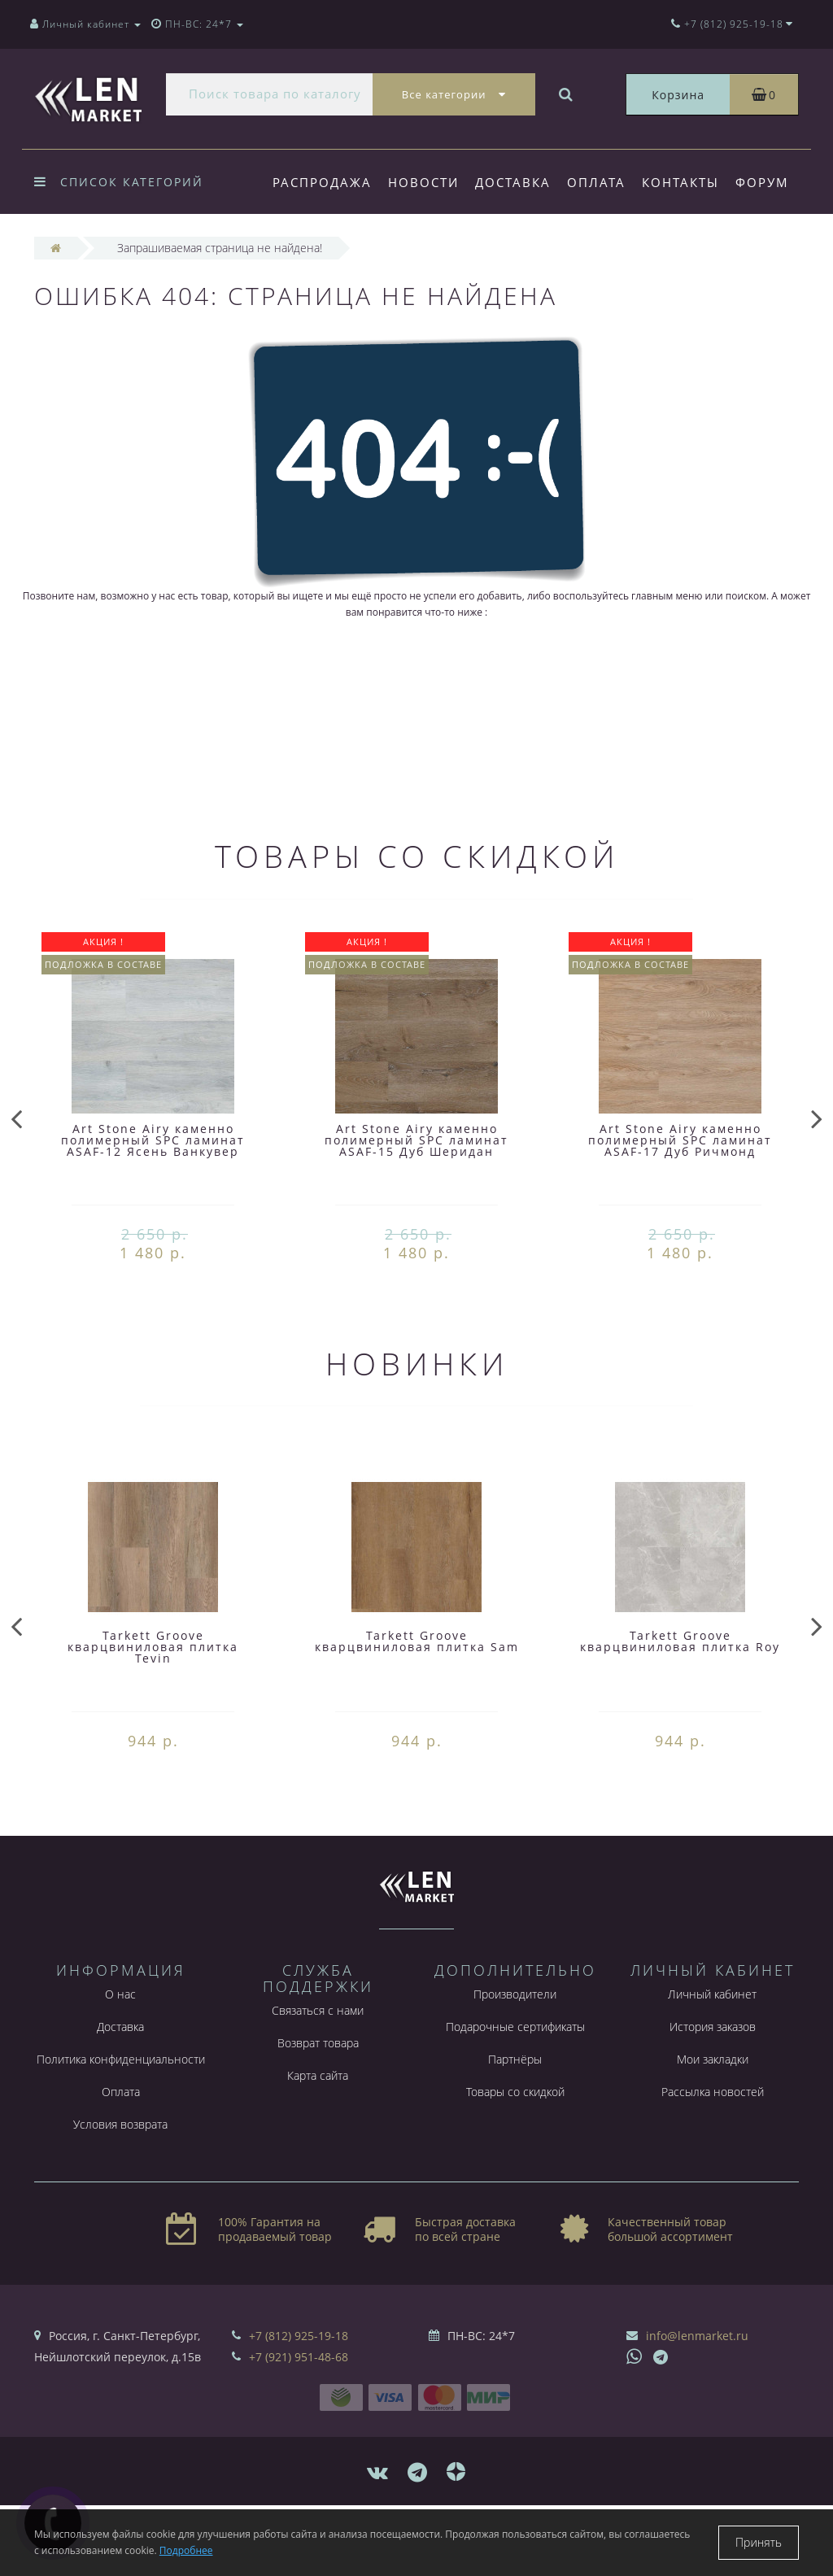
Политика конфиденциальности (121, 2113)
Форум (299, 249)
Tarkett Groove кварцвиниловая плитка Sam (417, 1695)
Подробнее (186, 2550)
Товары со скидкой (515, 2146)
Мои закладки (712, 2113)
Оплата (603, 182)
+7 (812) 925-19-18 (298, 2390)
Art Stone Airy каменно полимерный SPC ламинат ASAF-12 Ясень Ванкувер (153, 1194)
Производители (514, 2048)
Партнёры (515, 2113)
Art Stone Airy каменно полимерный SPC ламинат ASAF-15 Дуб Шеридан (416, 1194)
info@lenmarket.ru (697, 2390)
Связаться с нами (318, 2065)
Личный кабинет (712, 2048)
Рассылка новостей (712, 2146)
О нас (120, 2048)
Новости (425, 182)
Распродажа (322, 182)
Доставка (518, 182)
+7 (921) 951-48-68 (298, 2411)
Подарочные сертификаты (515, 2081)
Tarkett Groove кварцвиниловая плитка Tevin (153, 1701)
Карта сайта (317, 2130)
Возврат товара (318, 2097)
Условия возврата (120, 2178)
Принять (758, 2542)
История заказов (712, 2081)
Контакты (690, 182)
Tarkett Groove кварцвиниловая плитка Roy (680, 1695)
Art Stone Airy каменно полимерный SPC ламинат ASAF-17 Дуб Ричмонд (680, 1194)
